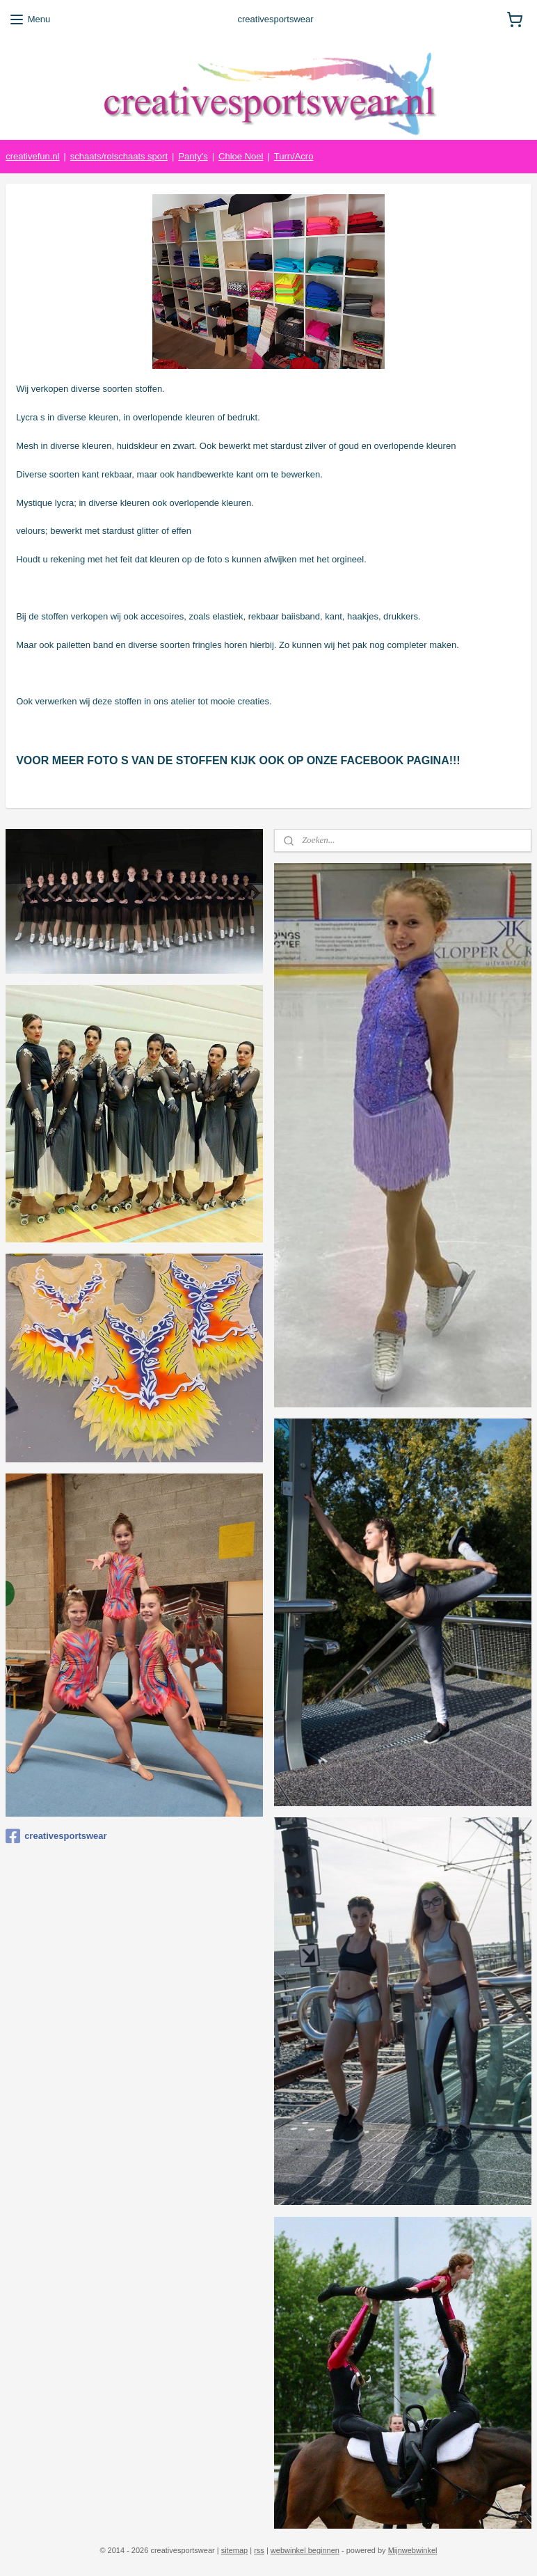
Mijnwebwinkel (413, 2550)
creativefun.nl (32, 156)
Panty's (192, 156)
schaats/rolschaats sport (119, 156)
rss (259, 2550)
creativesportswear (56, 1836)
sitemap (234, 2550)
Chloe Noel (240, 156)
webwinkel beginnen (305, 2550)
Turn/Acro (294, 156)
